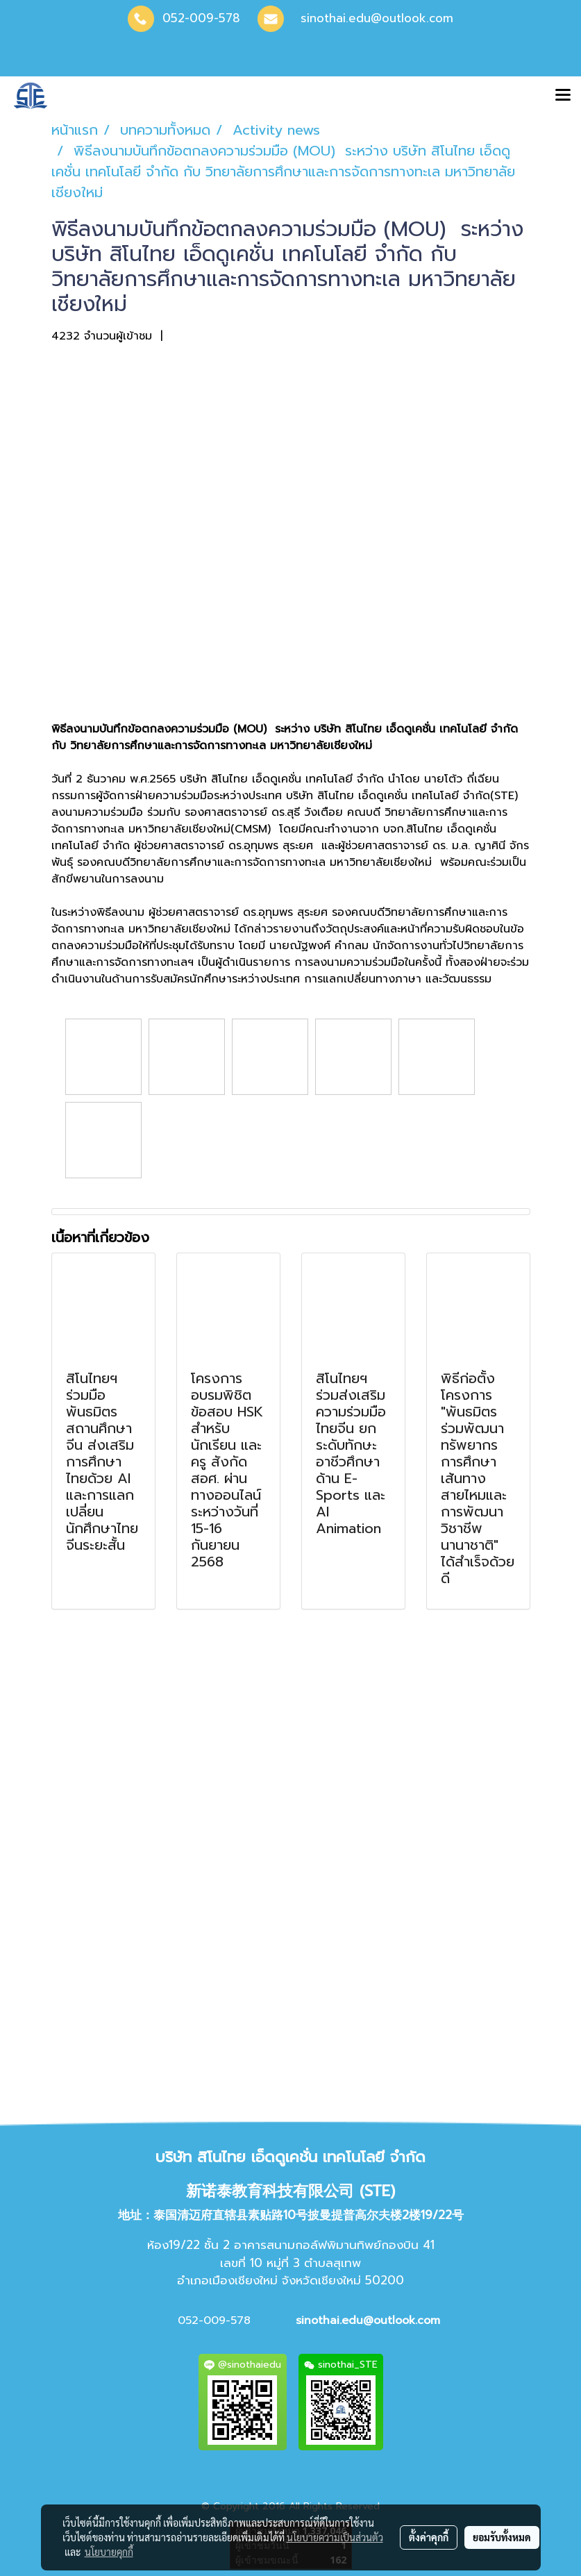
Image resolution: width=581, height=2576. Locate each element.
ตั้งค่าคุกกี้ (428, 2537)
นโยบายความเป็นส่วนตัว (335, 2537)
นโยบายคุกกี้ (109, 2551)
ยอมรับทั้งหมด (502, 2537)
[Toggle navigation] (563, 96)
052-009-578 (201, 18)
